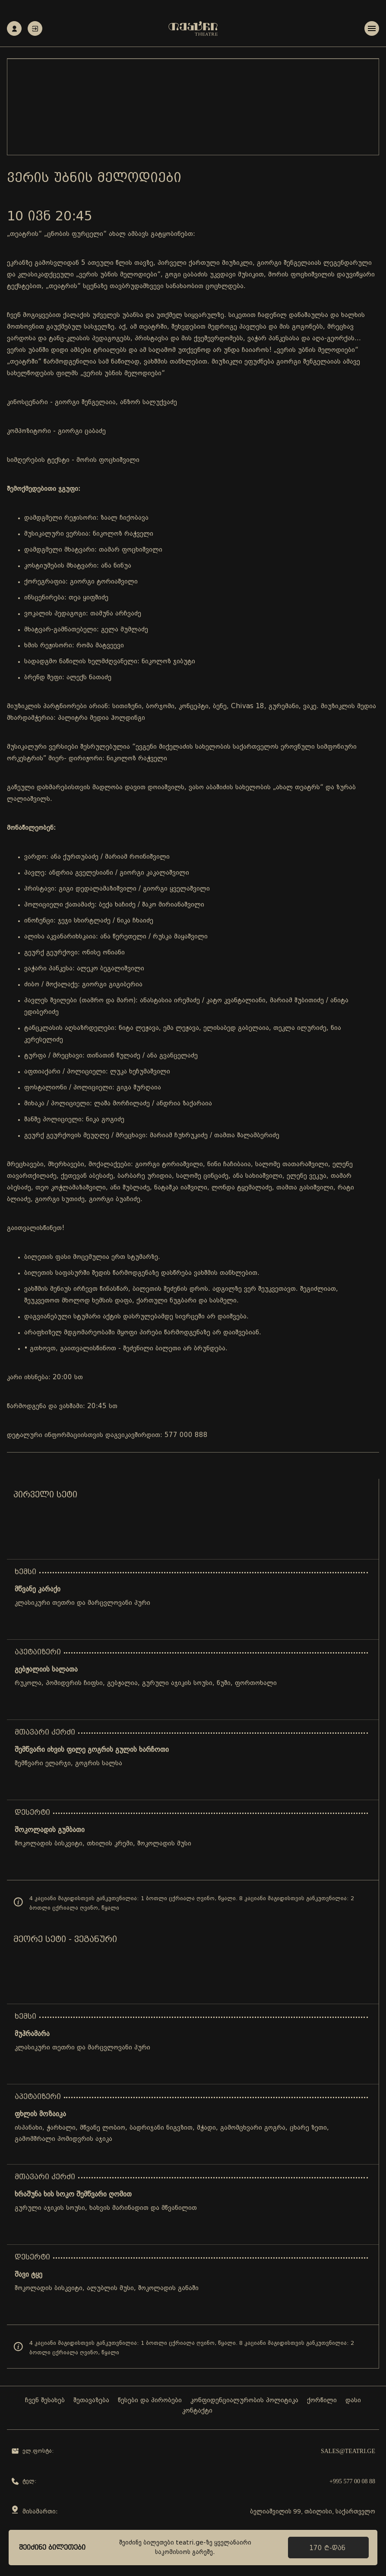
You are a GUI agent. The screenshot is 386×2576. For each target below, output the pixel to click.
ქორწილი (322, 2400)
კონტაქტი (197, 2411)
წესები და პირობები (150, 2400)
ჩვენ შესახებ (45, 2400)
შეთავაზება (91, 2400)
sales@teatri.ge (348, 2451)
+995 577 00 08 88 (352, 2481)
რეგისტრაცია (14, 28)
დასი (353, 2400)
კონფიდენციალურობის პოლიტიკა (244, 2400)
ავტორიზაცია (35, 28)
